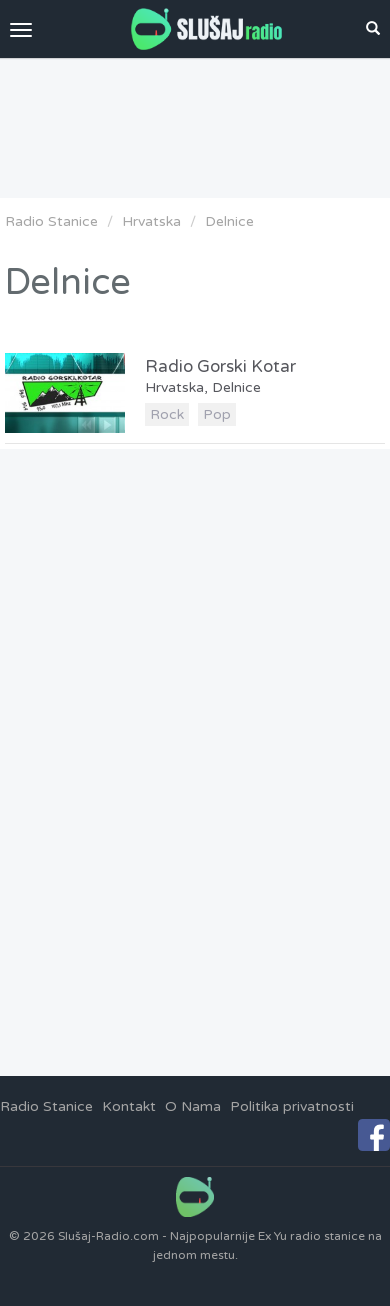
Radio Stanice (51, 221)
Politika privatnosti (292, 1106)
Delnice (229, 221)
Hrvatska (151, 221)
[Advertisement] (195, 128)
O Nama (193, 1106)
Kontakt (129, 1106)
